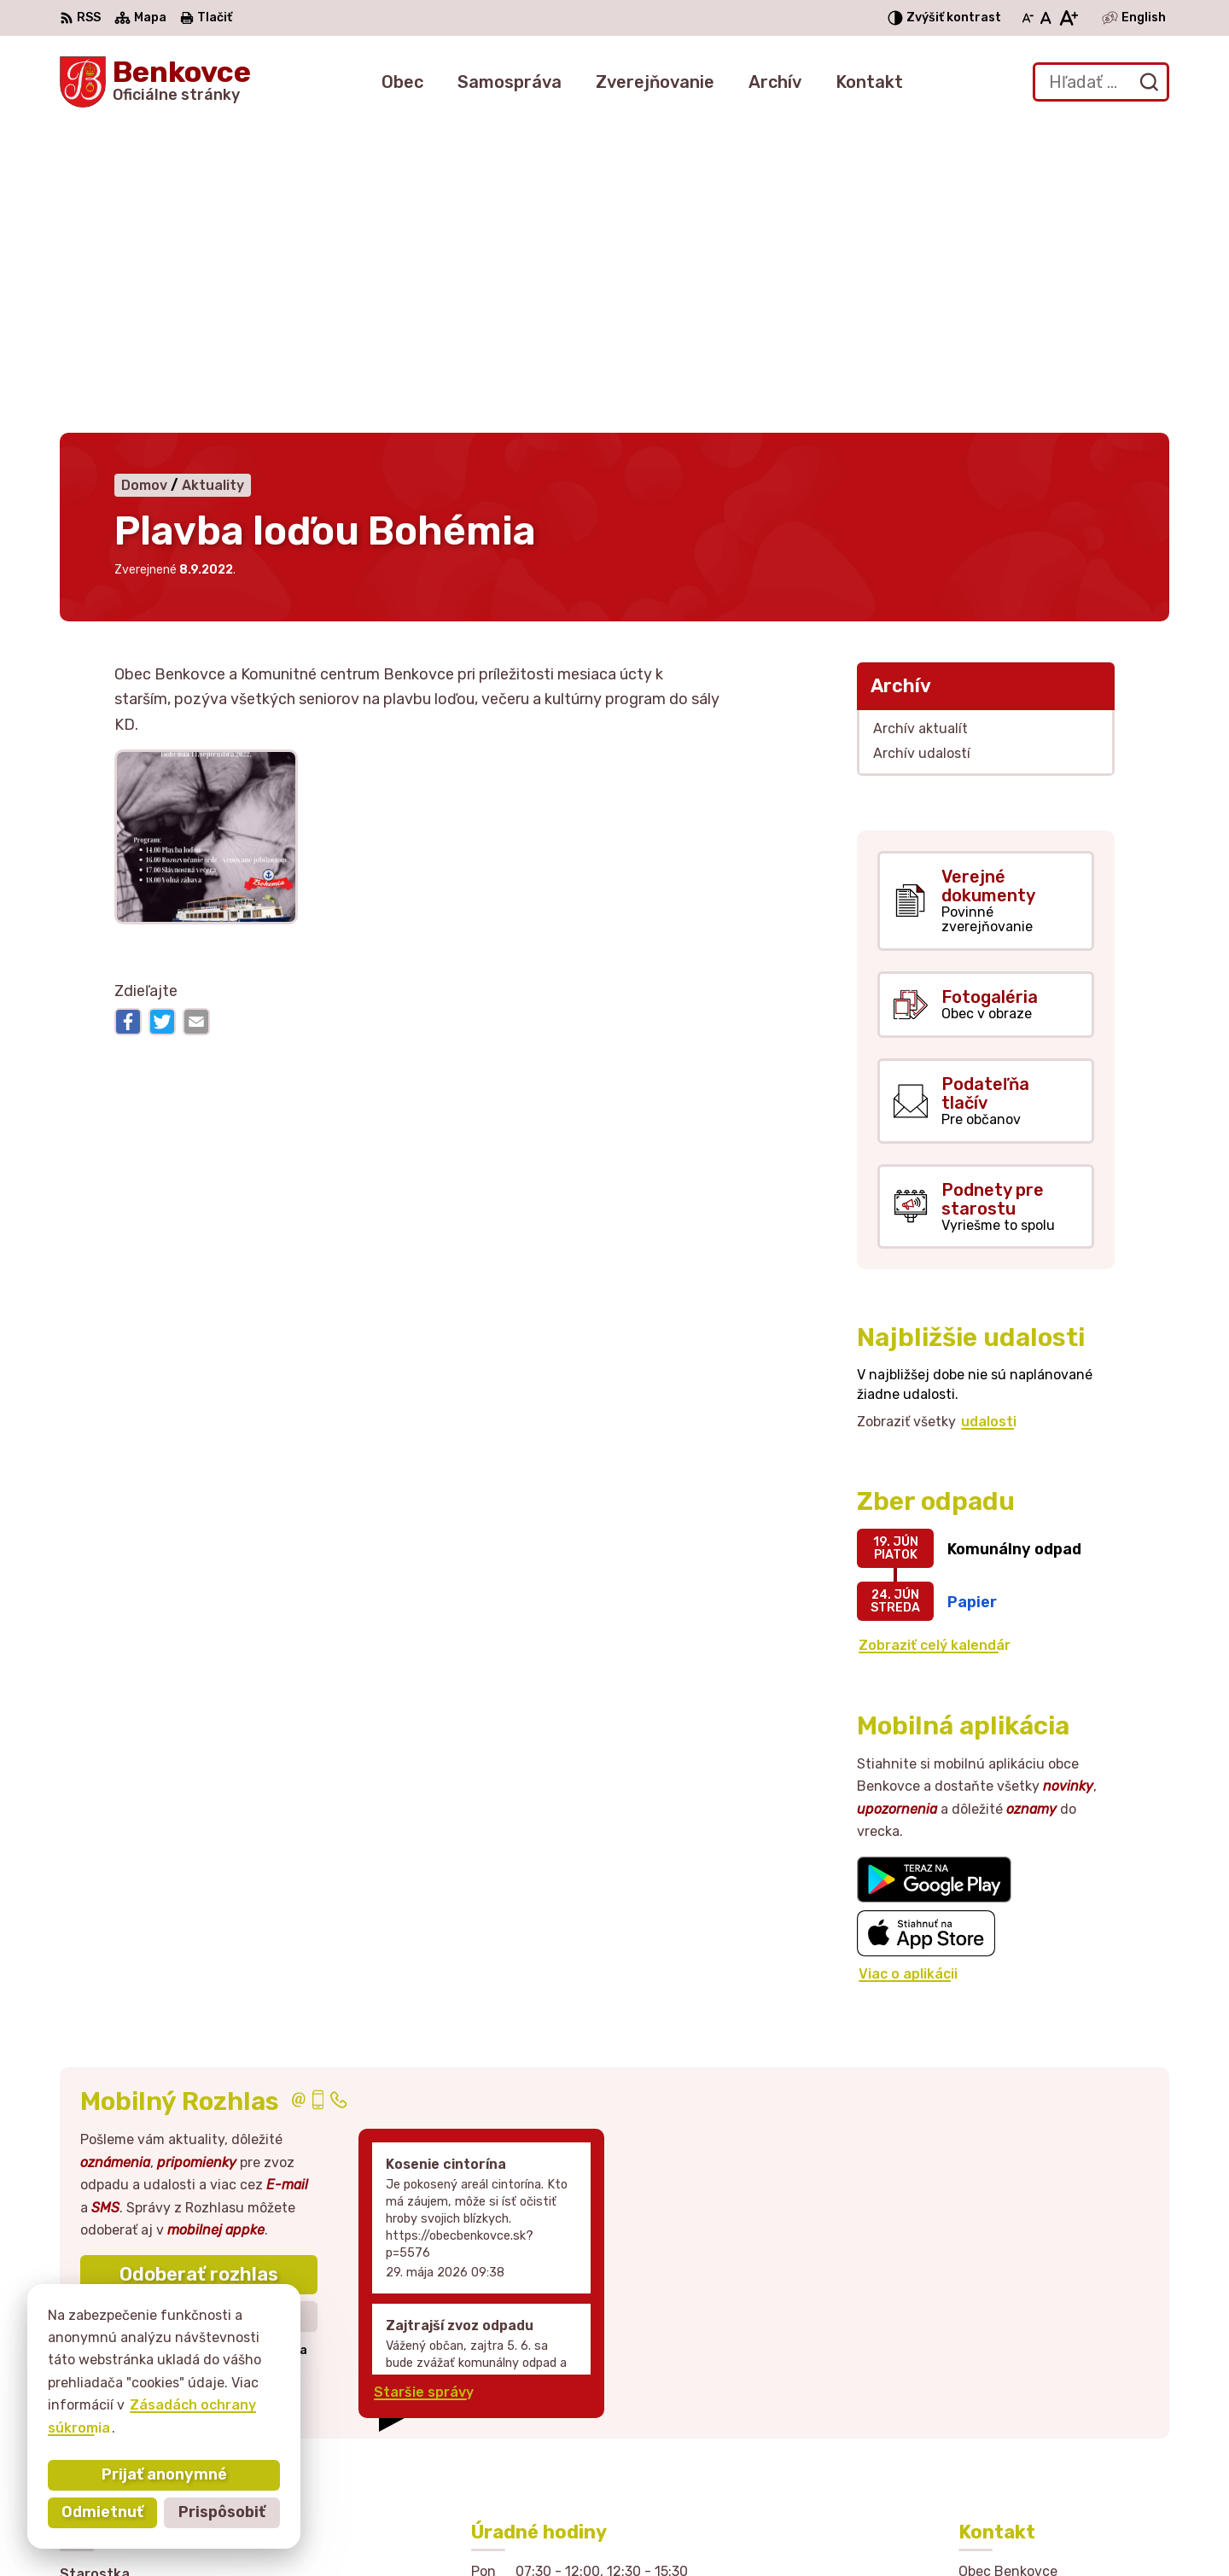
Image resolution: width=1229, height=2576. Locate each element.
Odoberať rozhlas (198, 1963)
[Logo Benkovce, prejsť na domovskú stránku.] (155, 82)
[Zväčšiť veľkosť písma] (1068, 18)
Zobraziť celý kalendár (935, 1334)
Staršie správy (424, 2081)
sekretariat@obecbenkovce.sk (1064, 2436)
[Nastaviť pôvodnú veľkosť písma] (1046, 18)
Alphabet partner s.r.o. (626, 2530)
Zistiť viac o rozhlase (199, 2005)
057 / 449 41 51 (1012, 2418)
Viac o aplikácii (908, 1662)
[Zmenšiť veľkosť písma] (1027, 18)
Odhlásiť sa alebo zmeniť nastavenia (198, 2039)
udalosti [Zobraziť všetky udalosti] (988, 1110)
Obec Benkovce (882, 2530)
